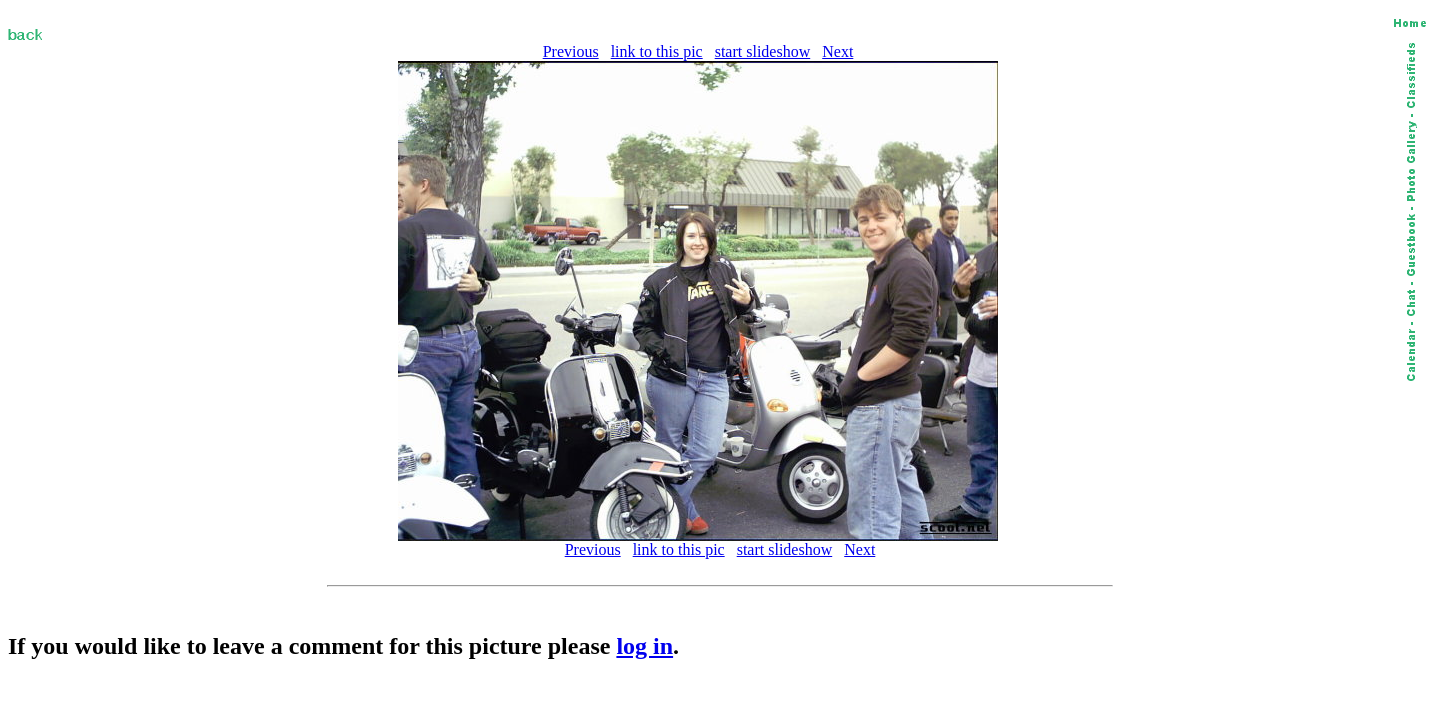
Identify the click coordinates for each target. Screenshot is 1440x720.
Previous (571, 51)
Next (837, 51)
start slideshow (763, 51)
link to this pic (657, 51)
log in (644, 646)
